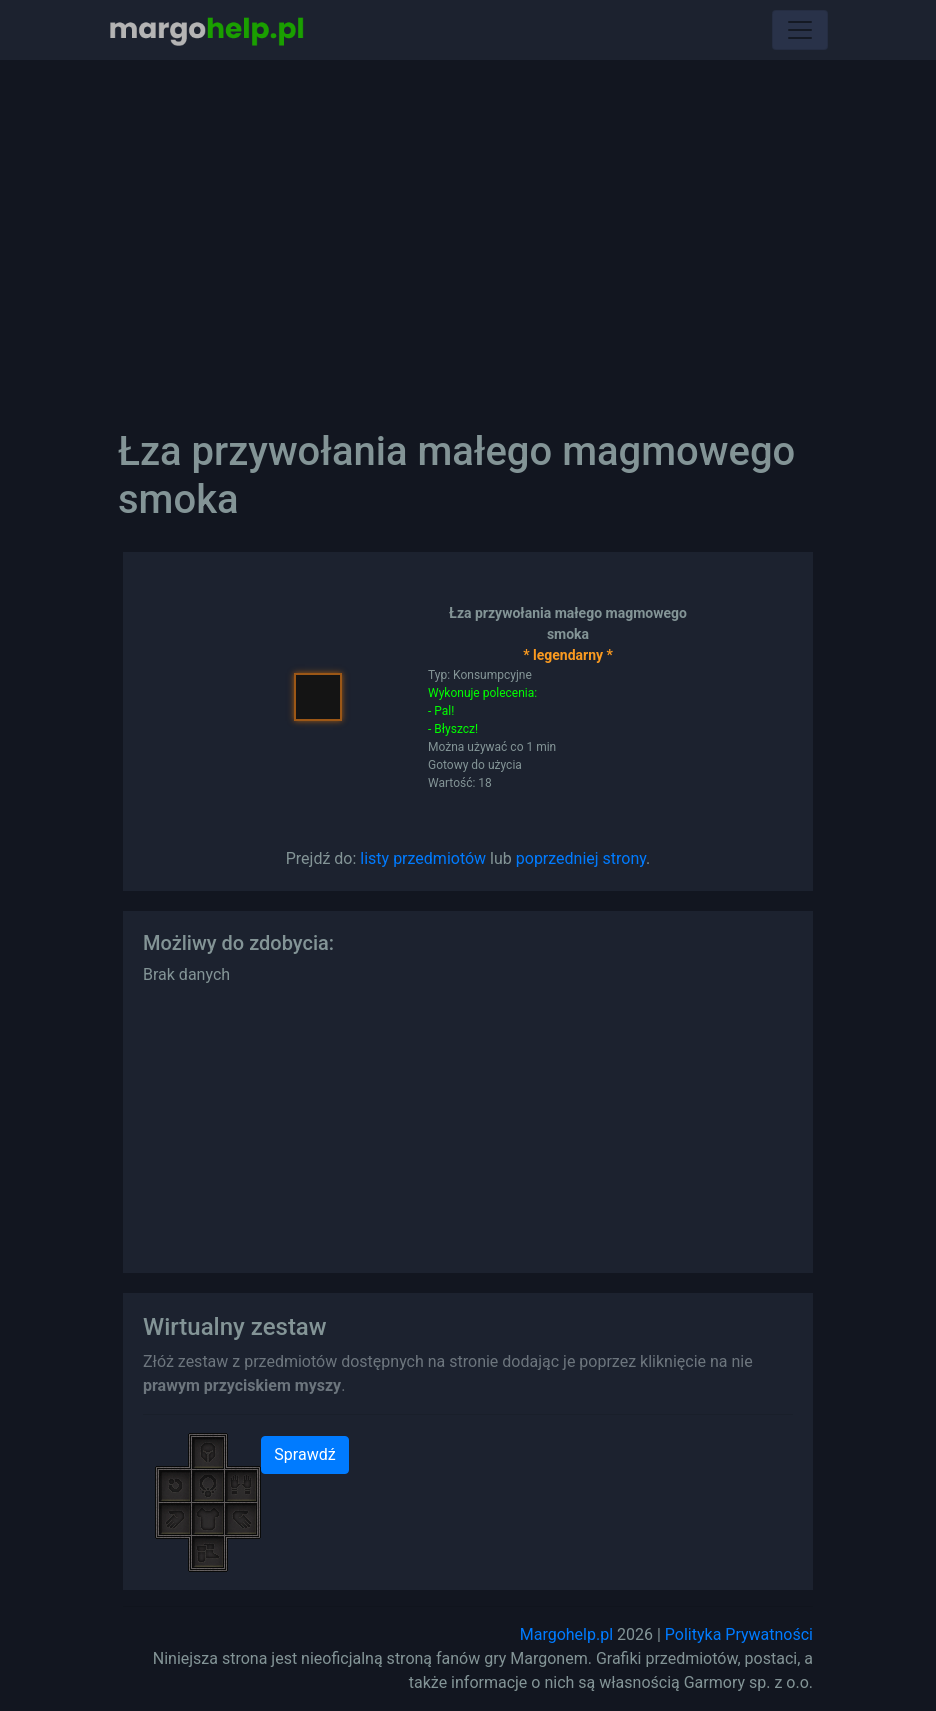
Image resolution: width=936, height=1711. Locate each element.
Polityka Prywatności (739, 1634)
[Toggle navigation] (800, 30)
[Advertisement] (468, 230)
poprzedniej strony (581, 858)
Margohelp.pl (566, 1634)
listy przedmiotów (423, 858)
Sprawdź (304, 1454)
